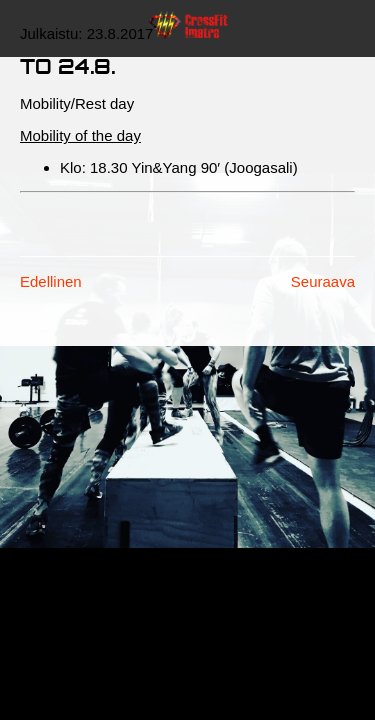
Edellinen (51, 281)
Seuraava (323, 281)
